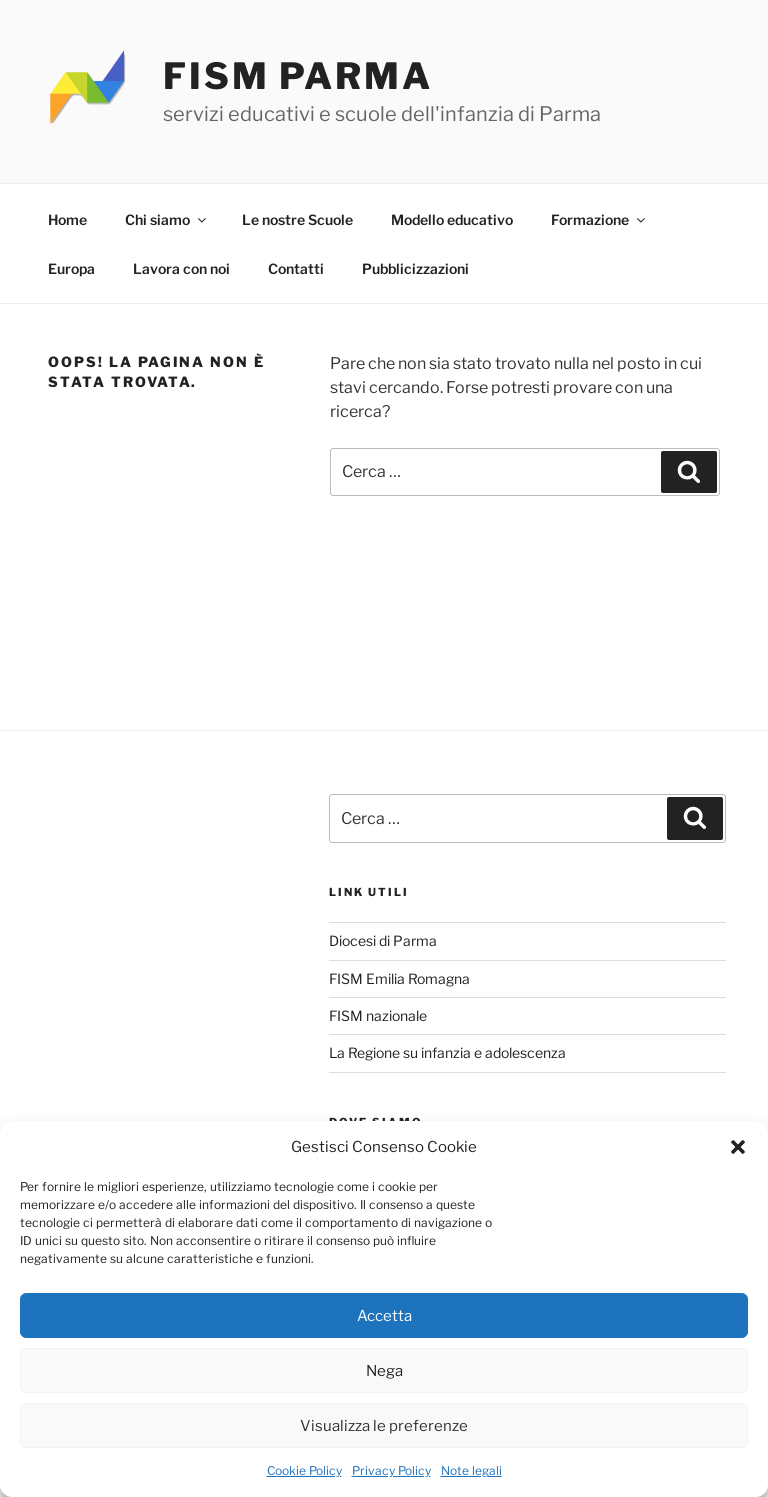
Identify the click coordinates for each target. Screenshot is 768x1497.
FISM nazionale (378, 1015)
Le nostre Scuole (297, 219)
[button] (738, 1147)
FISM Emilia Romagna (399, 978)
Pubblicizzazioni (415, 268)
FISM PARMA (298, 76)
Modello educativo (452, 219)
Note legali (471, 1470)
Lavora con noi (181, 268)
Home (67, 219)
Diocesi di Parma (383, 940)
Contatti (296, 268)
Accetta (384, 1316)
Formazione (599, 219)
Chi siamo (167, 219)
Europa (71, 268)
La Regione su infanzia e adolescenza (447, 1052)
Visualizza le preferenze (384, 1426)
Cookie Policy (304, 1470)
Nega (384, 1371)
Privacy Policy (391, 1470)
